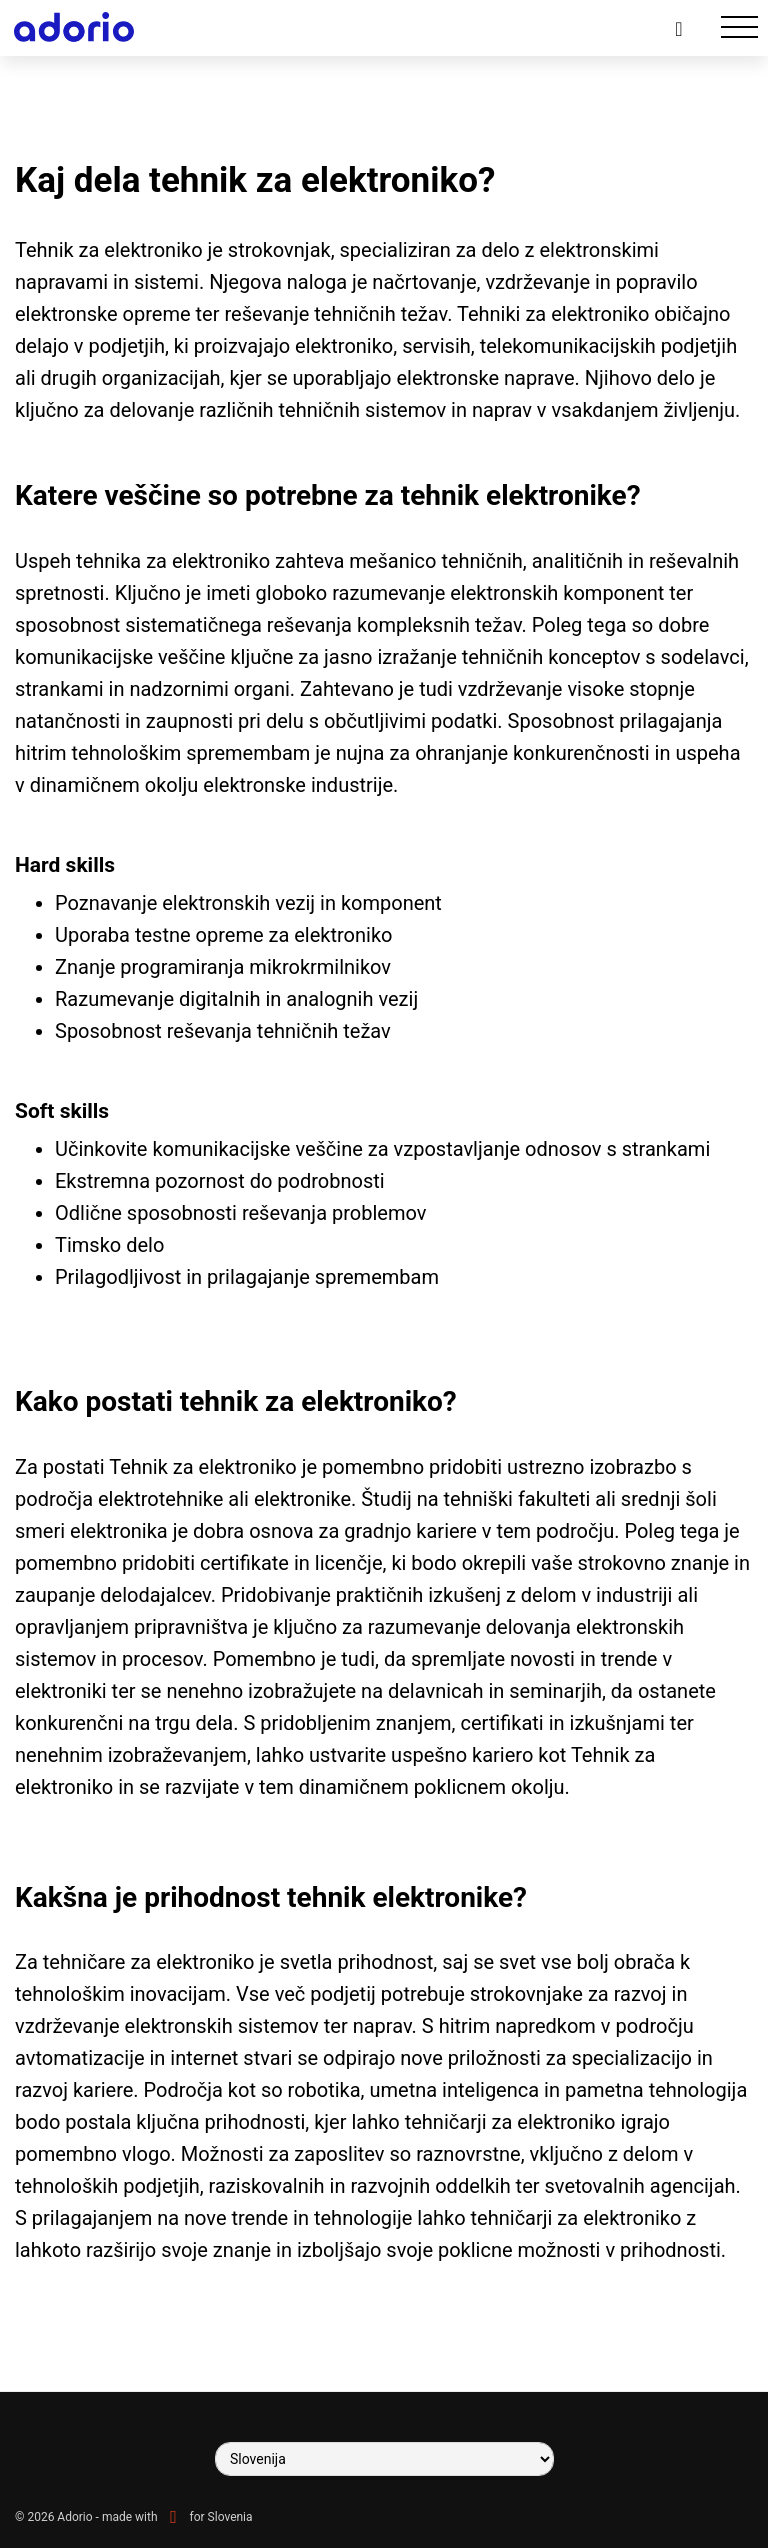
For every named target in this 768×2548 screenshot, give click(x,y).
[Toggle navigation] (739, 27)
